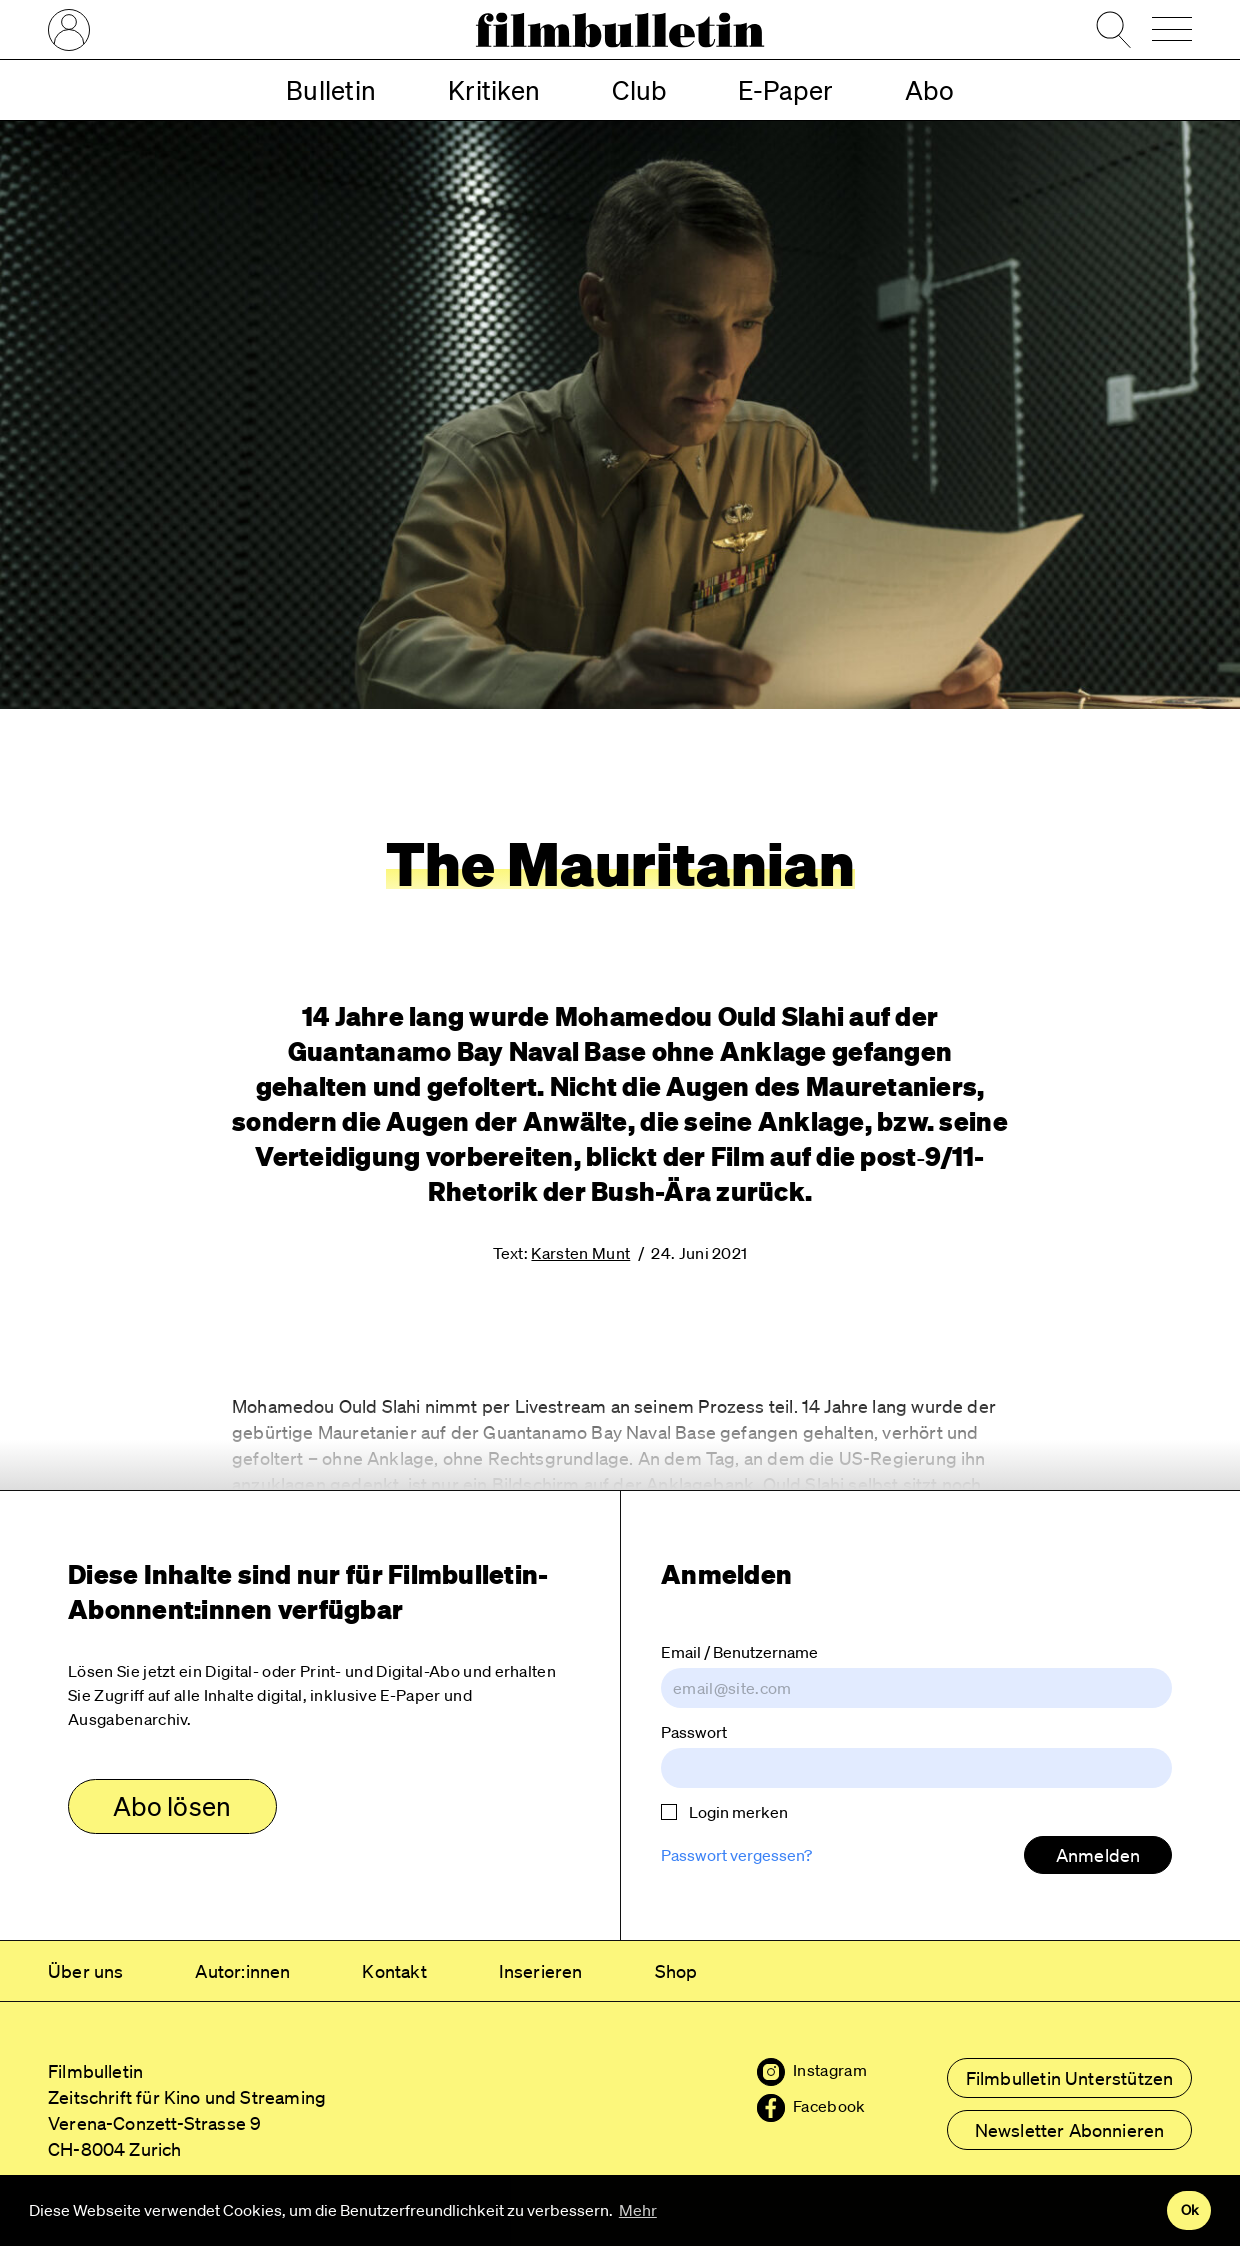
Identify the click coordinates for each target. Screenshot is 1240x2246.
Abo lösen (172, 1806)
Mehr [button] (638, 2210)
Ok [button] (1189, 2210)
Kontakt (394, 1971)
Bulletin (331, 90)
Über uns (85, 1971)
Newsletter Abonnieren (1070, 2130)
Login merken (724, 1812)
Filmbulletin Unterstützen (1070, 2078)
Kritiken (494, 90)
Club (639, 90)
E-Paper (785, 90)
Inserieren (541, 1971)
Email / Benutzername (739, 1652)
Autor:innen (242, 1971)
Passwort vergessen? (736, 1855)
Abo (929, 90)
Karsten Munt (580, 1253)
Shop (676, 1971)
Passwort (694, 1732)
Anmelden (1098, 1855)
